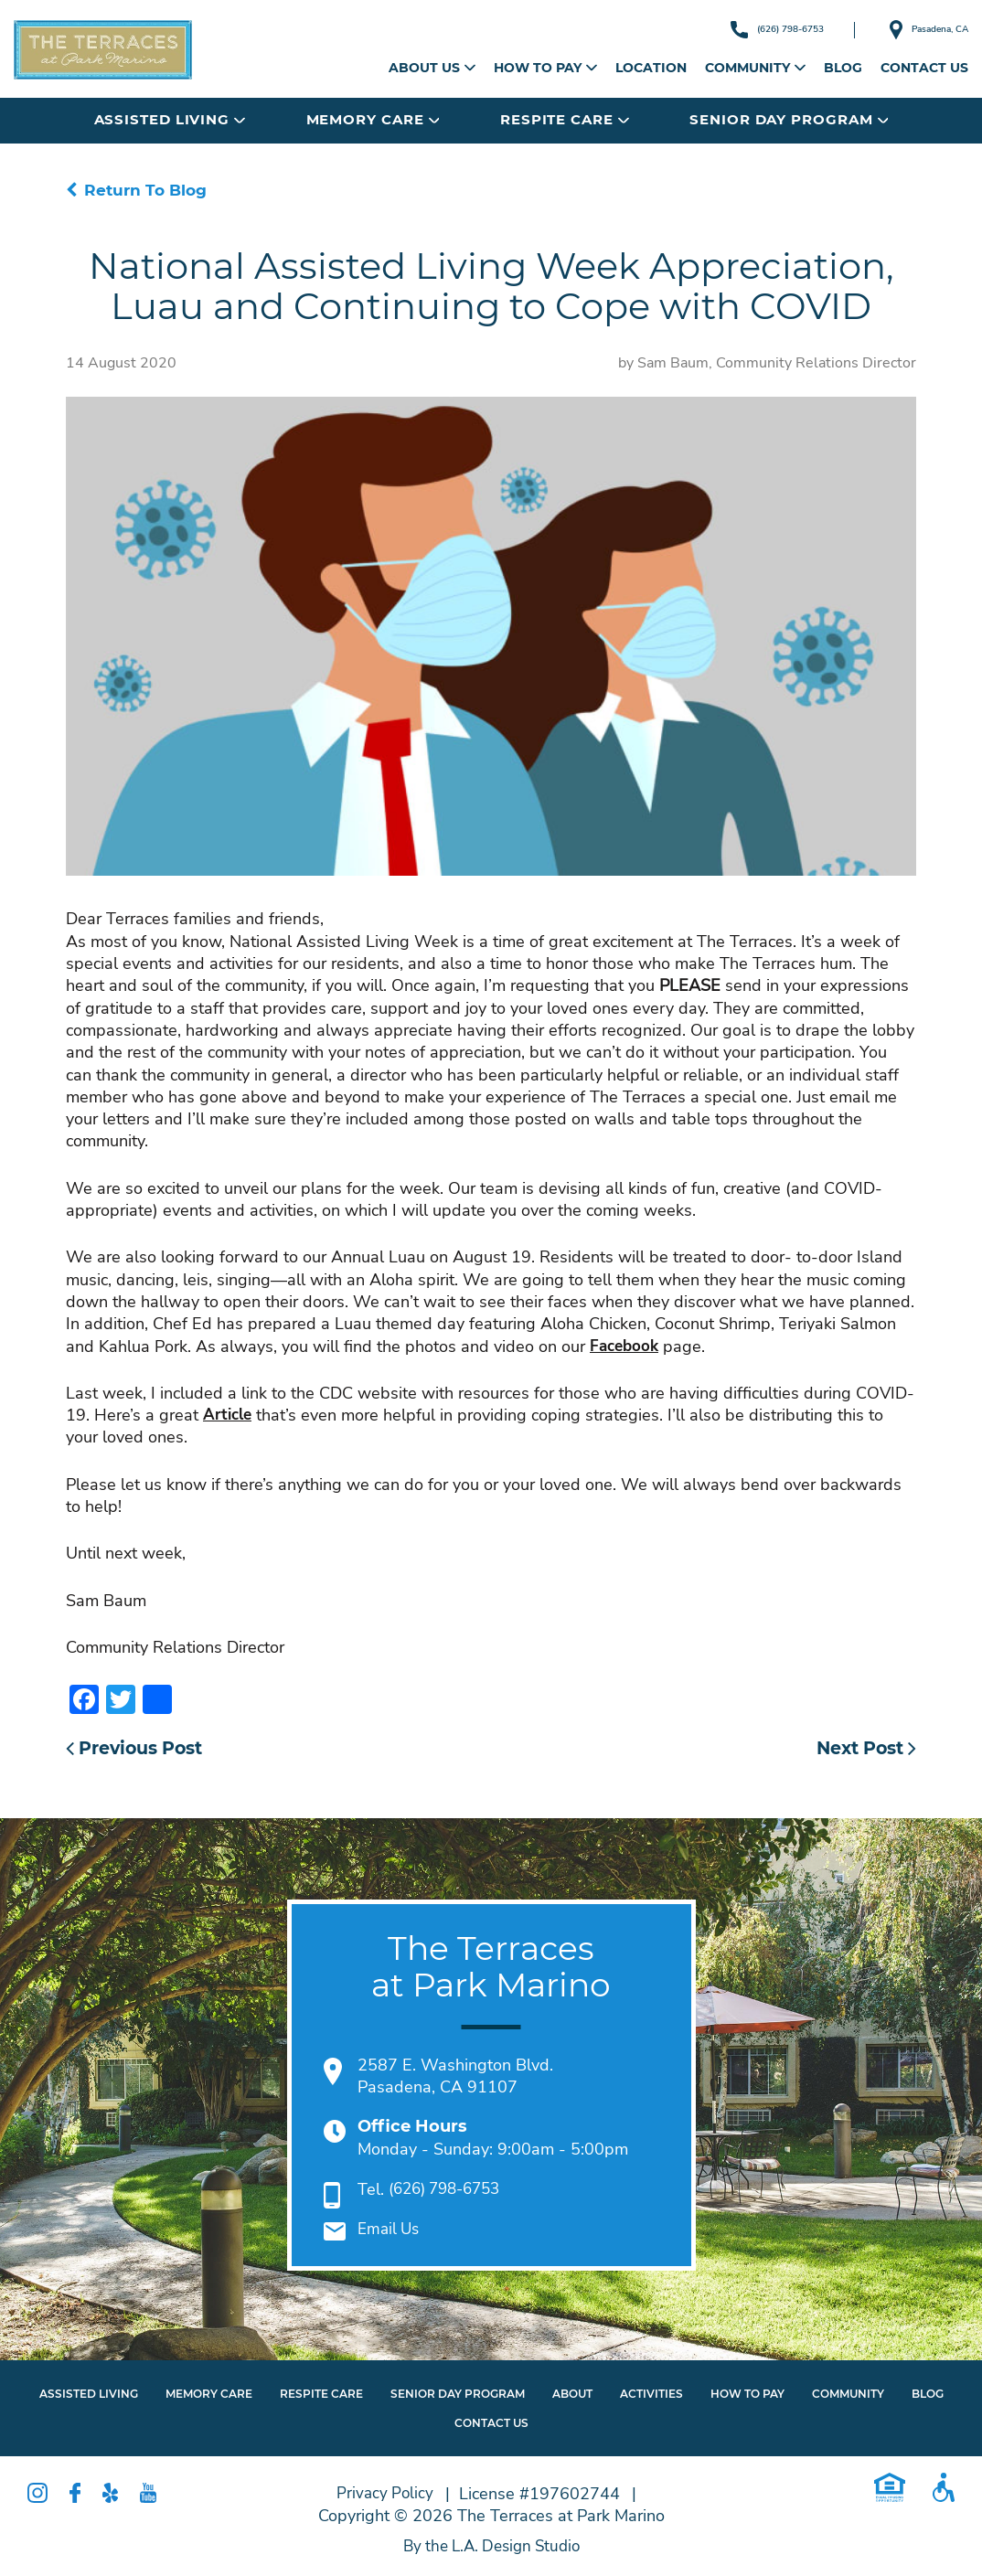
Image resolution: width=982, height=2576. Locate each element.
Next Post (861, 1750)
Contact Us (924, 67)
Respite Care (564, 119)
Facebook (626, 1346)
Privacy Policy (385, 2496)
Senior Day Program (788, 119)
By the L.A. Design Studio (491, 2549)
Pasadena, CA (913, 29)
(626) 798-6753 (729, 29)
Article (229, 1416)
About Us (432, 67)
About (572, 2396)
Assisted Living (170, 119)
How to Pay (545, 67)
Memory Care (373, 119)
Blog (843, 67)
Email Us (390, 2232)
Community (755, 67)
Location (651, 67)
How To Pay (747, 2396)
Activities (651, 2396)
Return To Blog (139, 190)
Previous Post (140, 1750)
